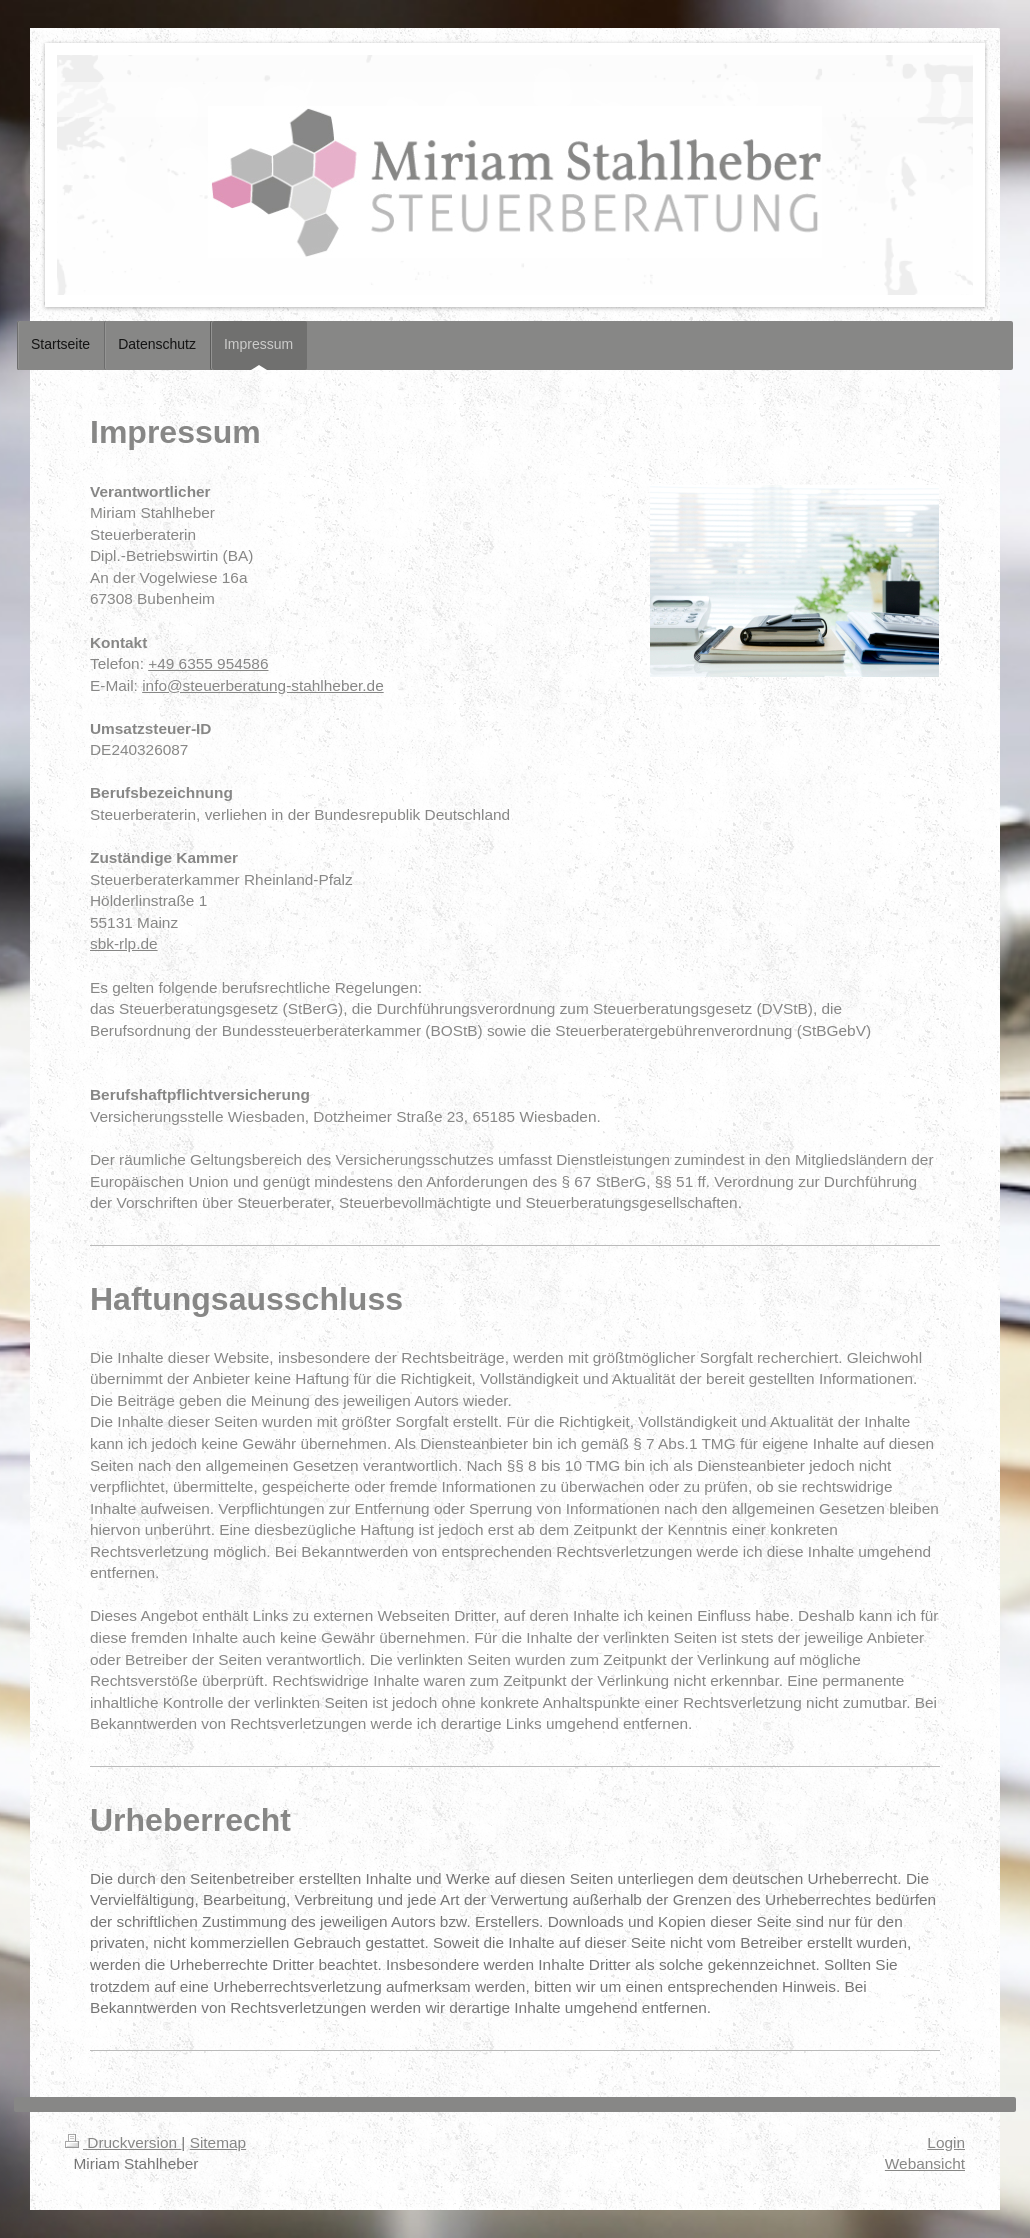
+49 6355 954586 (208, 663)
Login (946, 2142)
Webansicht (925, 2163)
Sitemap (218, 2142)
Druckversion (123, 2142)
